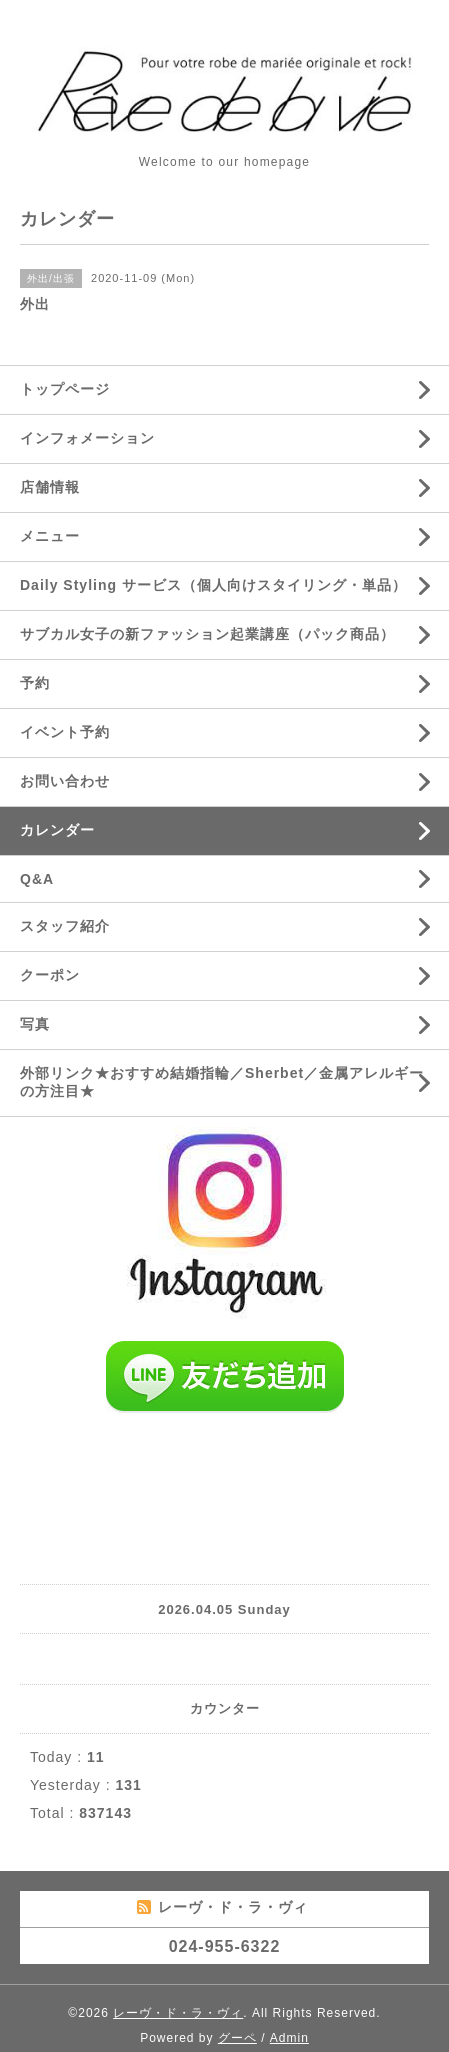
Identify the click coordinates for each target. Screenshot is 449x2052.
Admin (289, 2038)
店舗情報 (50, 487)
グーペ (237, 2038)
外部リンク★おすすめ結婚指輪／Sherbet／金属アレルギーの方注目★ (222, 1082)
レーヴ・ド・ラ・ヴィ (178, 2013)
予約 (35, 683)
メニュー (50, 536)
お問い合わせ (65, 781)
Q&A (37, 879)
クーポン (50, 975)
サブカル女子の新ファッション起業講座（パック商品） (207, 634)
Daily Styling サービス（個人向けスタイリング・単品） (213, 585)
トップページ (65, 389)
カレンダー (57, 830)
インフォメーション (87, 438)
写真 (35, 1024)
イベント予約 (65, 732)
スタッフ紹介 (65, 926)
